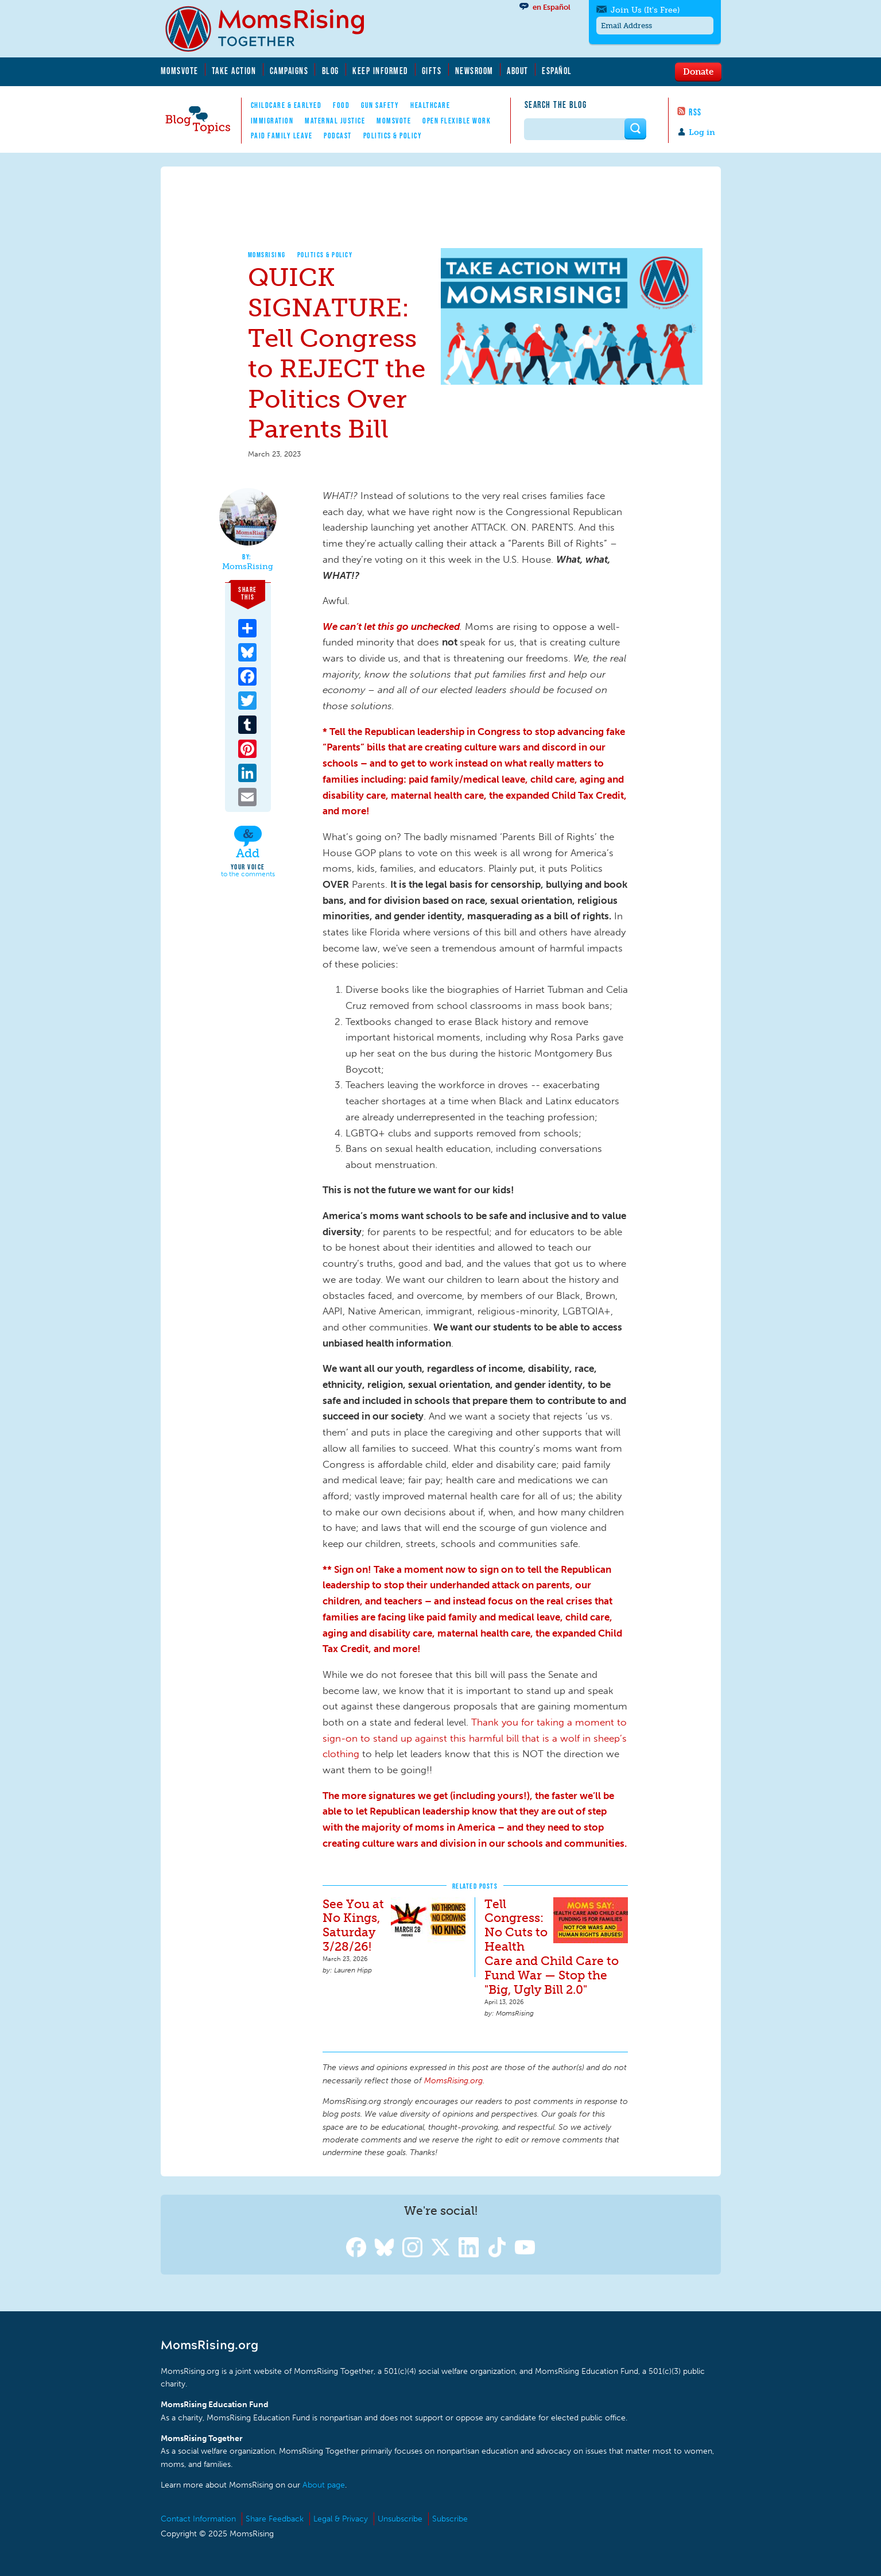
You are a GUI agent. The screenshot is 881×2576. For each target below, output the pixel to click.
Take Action (234, 70)
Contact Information (198, 2519)
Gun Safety (380, 105)
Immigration (272, 120)
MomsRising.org (273, 28)
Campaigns (289, 70)
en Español (551, 7)
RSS (695, 112)
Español (557, 70)
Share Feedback (275, 2519)
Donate (698, 71)
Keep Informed (380, 70)
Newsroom (474, 70)
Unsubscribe (400, 2519)
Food (341, 105)
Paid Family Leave (282, 135)
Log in (702, 132)
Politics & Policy (392, 135)
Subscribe (450, 2519)
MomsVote (180, 70)
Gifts (432, 70)
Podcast (338, 135)
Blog (330, 70)
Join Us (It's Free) (645, 10)
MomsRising (267, 254)
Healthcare (430, 105)
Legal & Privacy (340, 2519)
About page (323, 2485)
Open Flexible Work (456, 120)
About (518, 70)
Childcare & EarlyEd (286, 105)
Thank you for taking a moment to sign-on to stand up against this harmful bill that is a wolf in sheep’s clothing (475, 1737)
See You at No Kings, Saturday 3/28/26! (353, 1925)
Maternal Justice (335, 120)
